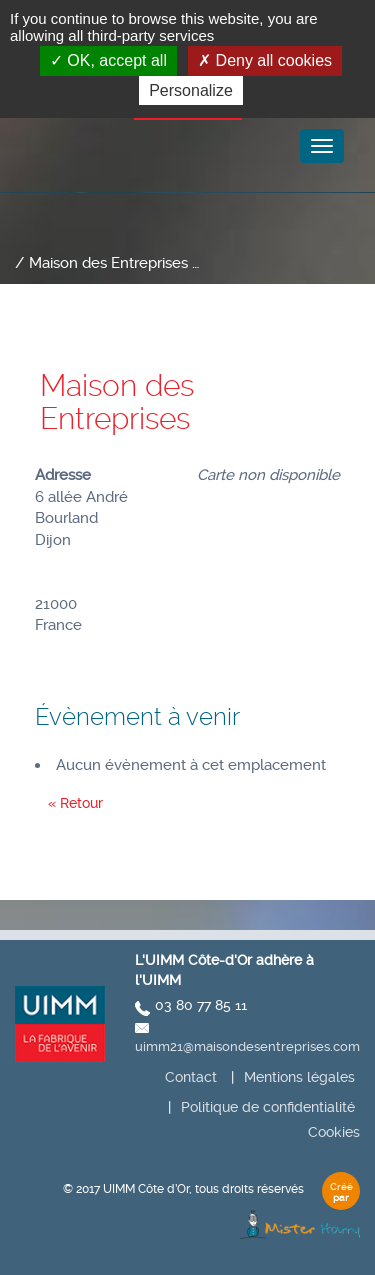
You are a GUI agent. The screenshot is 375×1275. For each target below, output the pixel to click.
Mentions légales (299, 1077)
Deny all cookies (265, 60)
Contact (191, 1077)
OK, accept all (108, 60)
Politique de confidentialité (268, 1107)
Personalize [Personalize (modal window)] (191, 90)
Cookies (334, 1132)
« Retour (75, 803)
